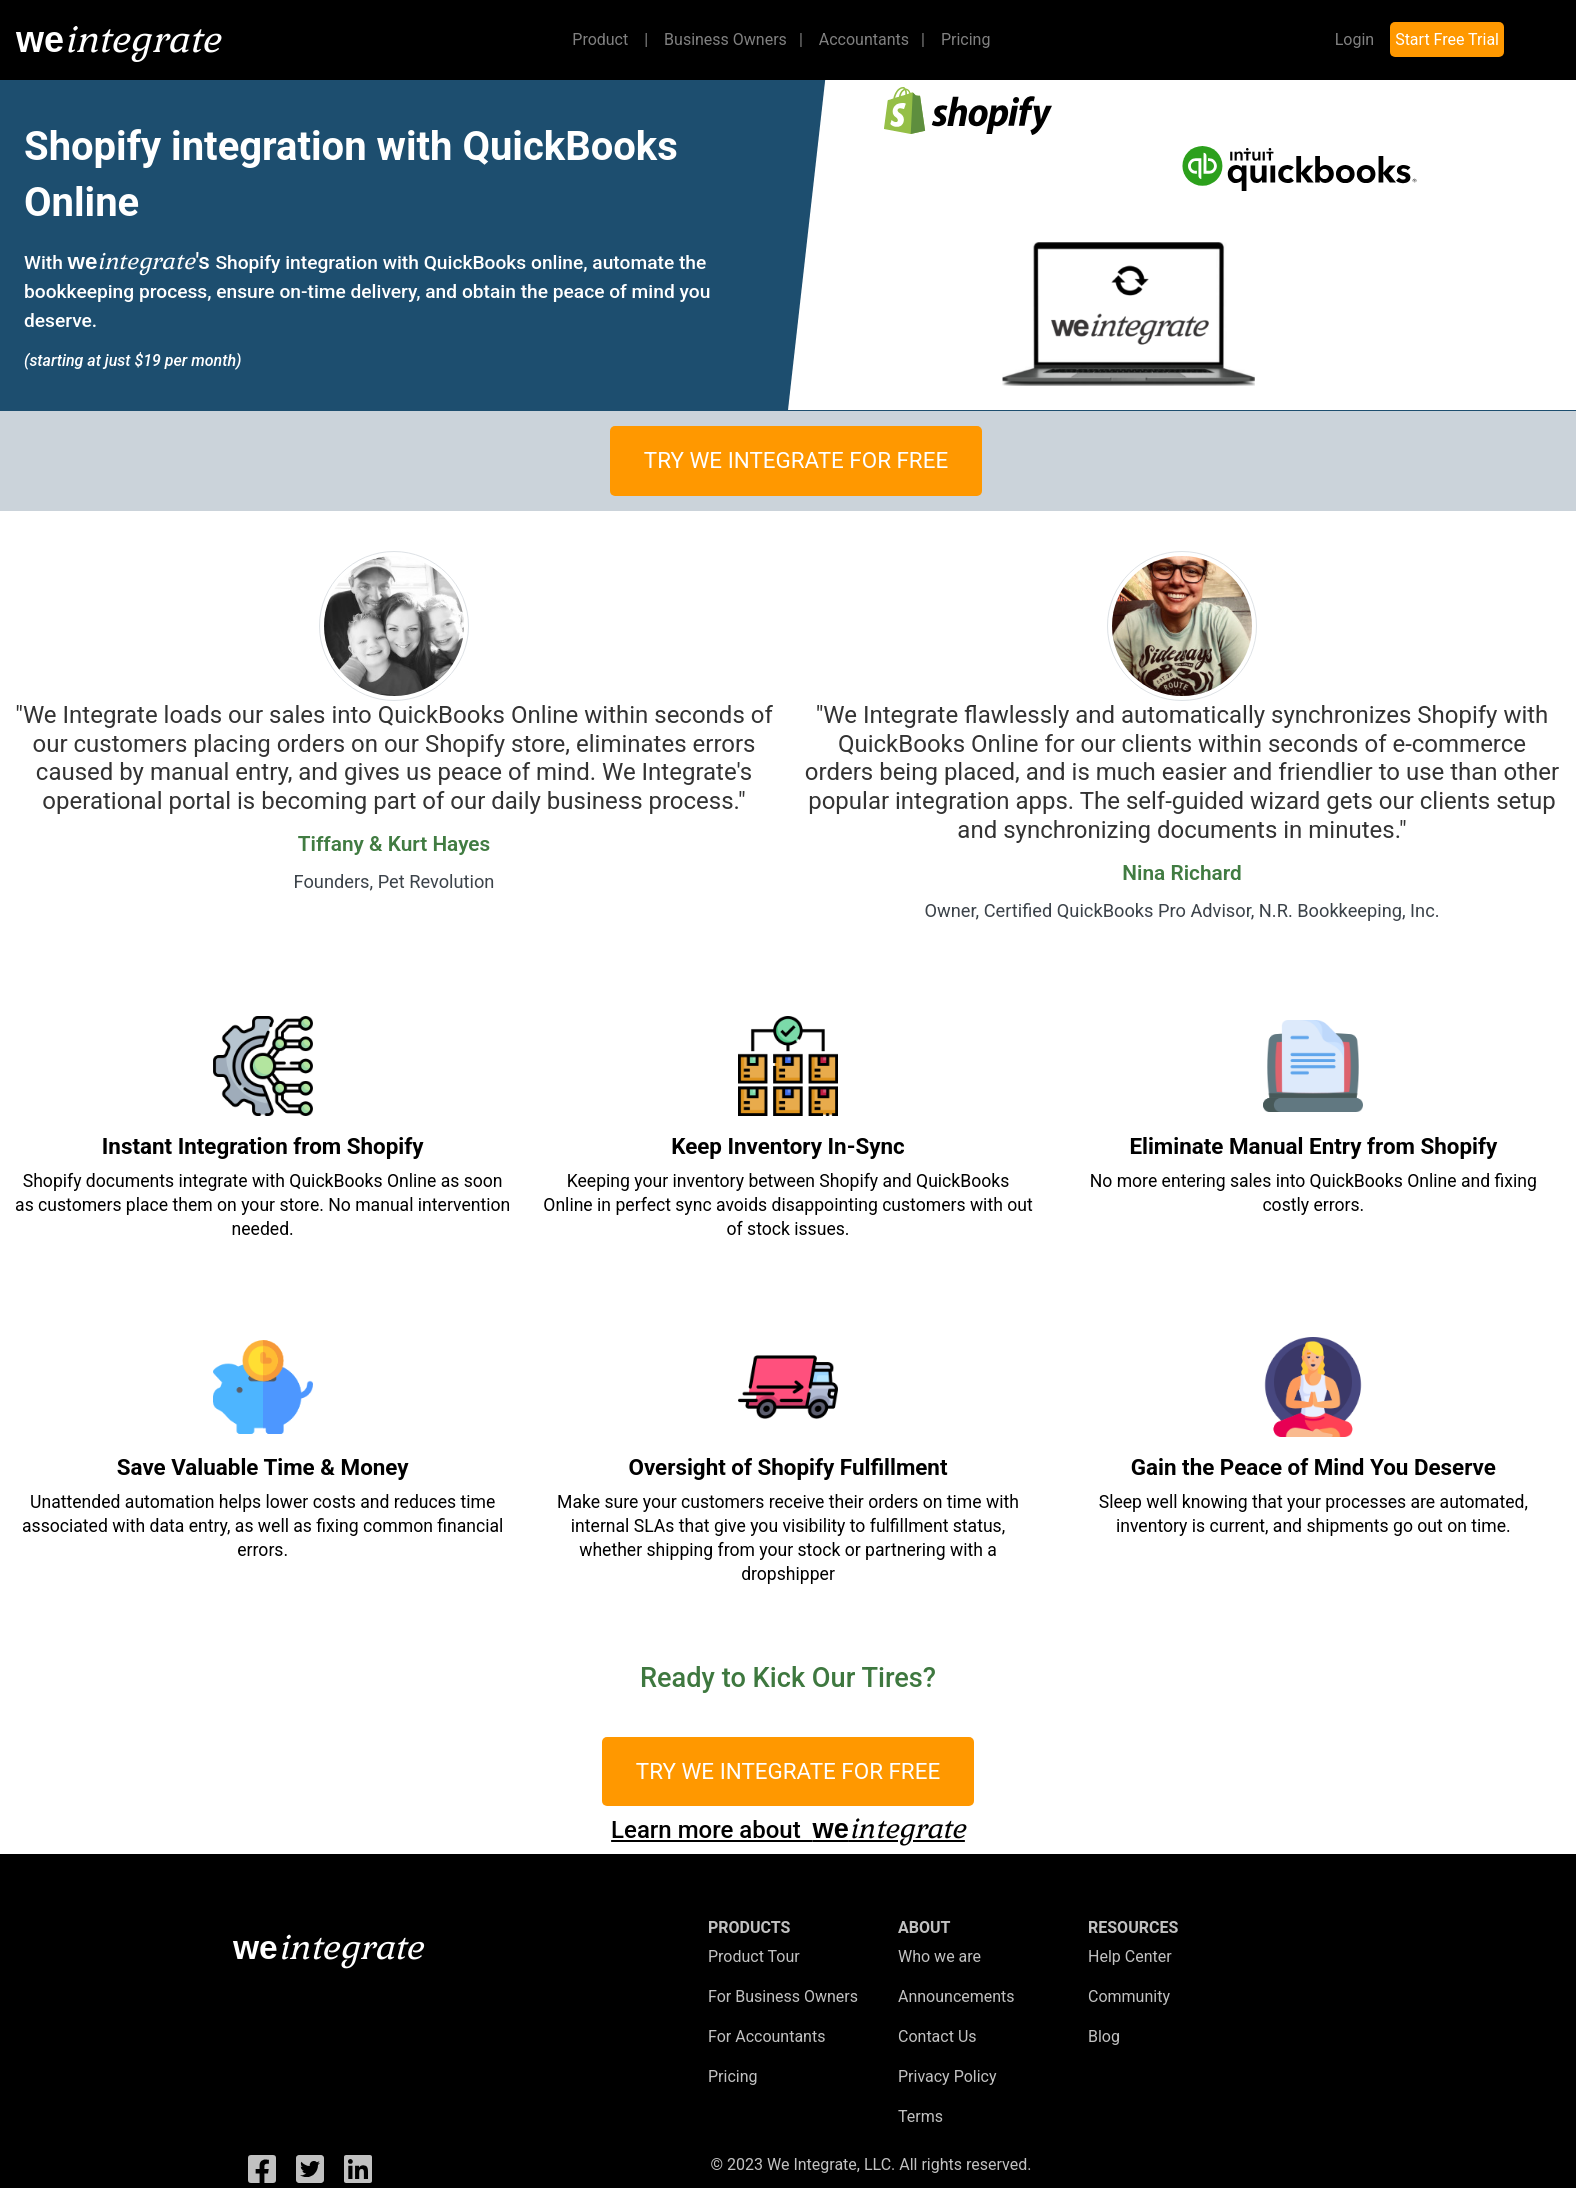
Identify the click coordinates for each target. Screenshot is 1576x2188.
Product (614, 38)
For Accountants (766, 2036)
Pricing (966, 39)
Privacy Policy (947, 2076)
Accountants (872, 39)
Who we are (939, 1956)
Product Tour (754, 1956)
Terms (920, 2116)
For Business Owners (783, 1996)
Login (1354, 39)
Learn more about (788, 1830)
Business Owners (733, 39)
